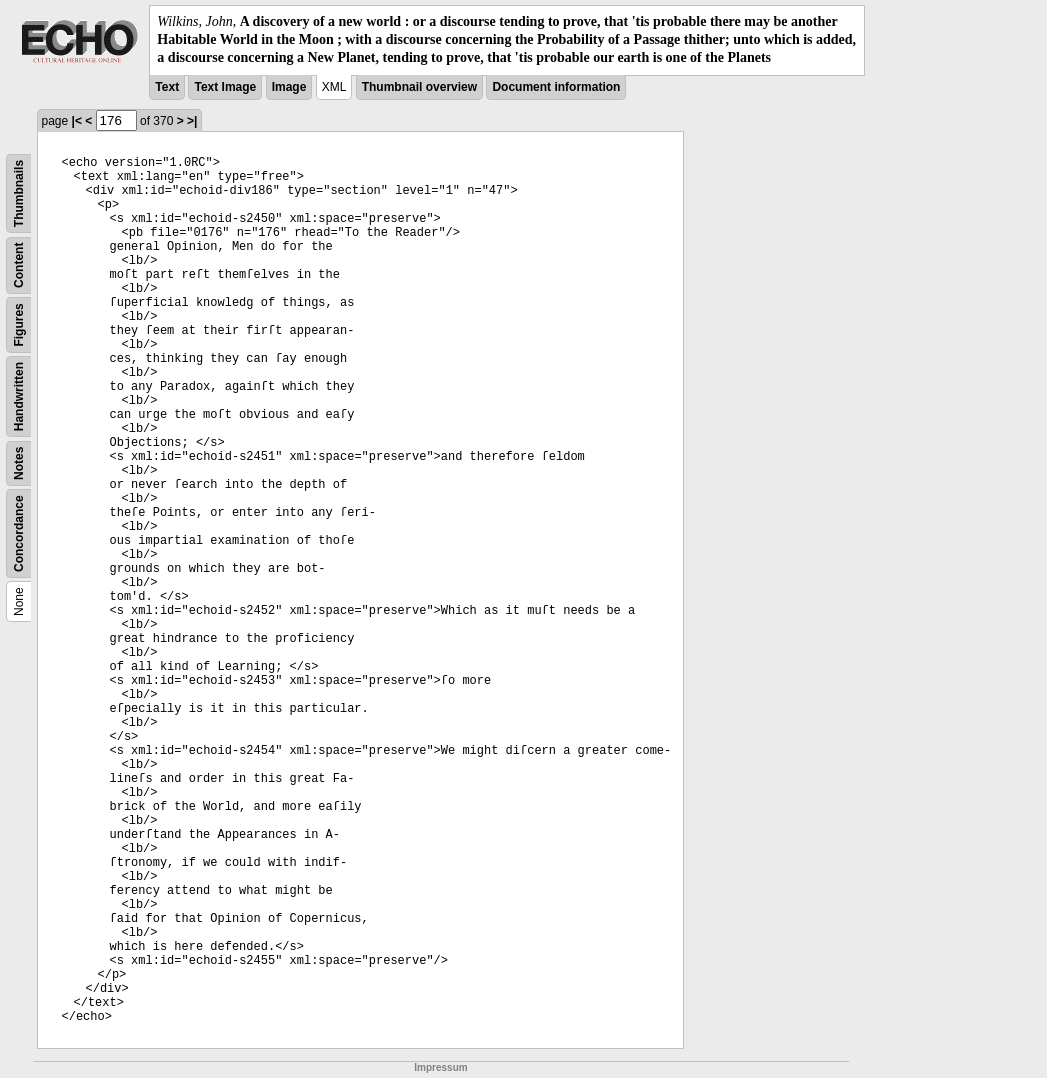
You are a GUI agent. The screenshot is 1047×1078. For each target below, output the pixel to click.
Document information (556, 87)
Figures (19, 324)
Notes (19, 462)
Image (289, 87)
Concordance (19, 533)
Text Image (225, 87)
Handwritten (19, 395)
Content (19, 264)
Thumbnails (19, 192)
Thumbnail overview (419, 87)
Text (167, 87)
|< (77, 121)
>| (192, 121)
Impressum (440, 1067)
